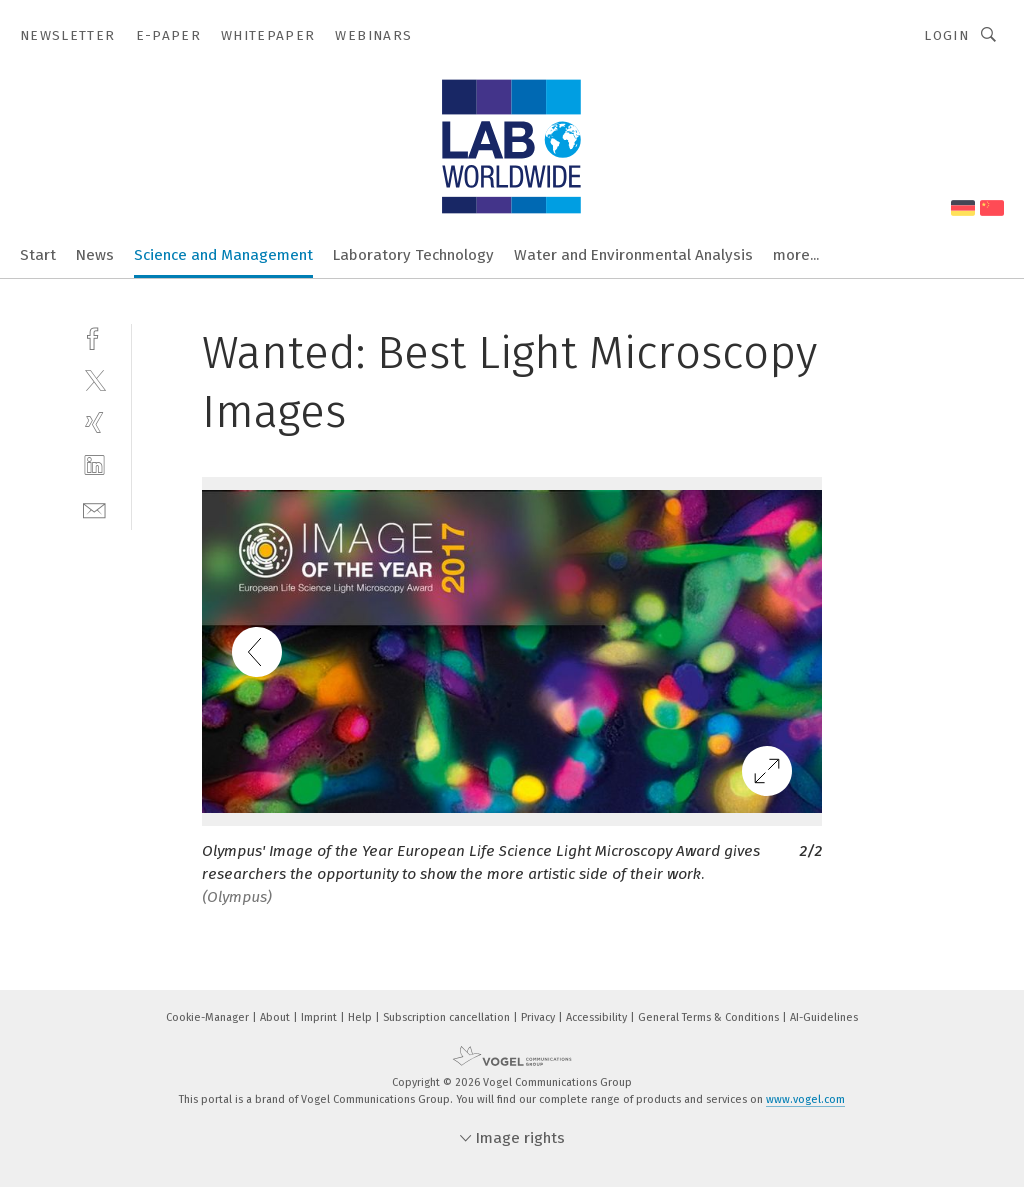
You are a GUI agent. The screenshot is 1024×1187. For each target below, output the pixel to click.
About (276, 1017)
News (95, 255)
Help (361, 1017)
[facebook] (94, 336)
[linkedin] (94, 465)
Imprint (320, 1017)
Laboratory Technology (413, 255)
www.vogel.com (805, 1099)
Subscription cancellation (448, 1017)
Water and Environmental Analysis (633, 255)
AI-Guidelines (824, 1017)
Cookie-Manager (209, 1017)
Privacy (539, 1017)
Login (946, 35)
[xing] (94, 422)
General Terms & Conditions (710, 1017)
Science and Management (223, 255)
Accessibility (598, 1017)
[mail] (94, 508)
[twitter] (94, 379)
